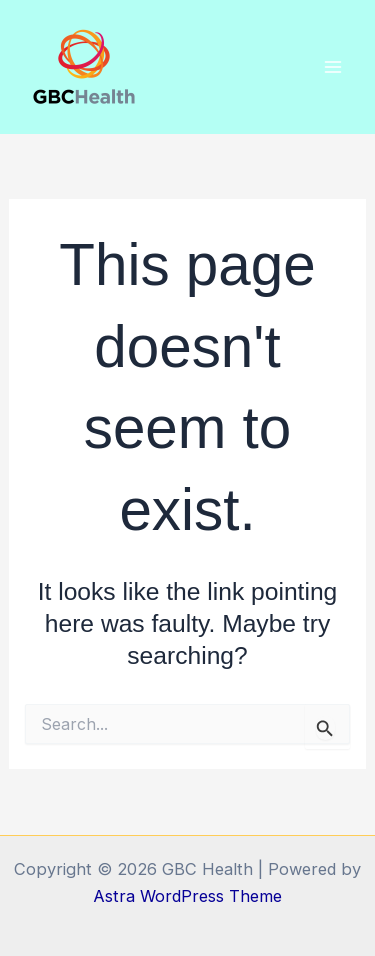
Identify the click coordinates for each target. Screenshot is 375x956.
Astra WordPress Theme (187, 896)
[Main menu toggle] (332, 67)
